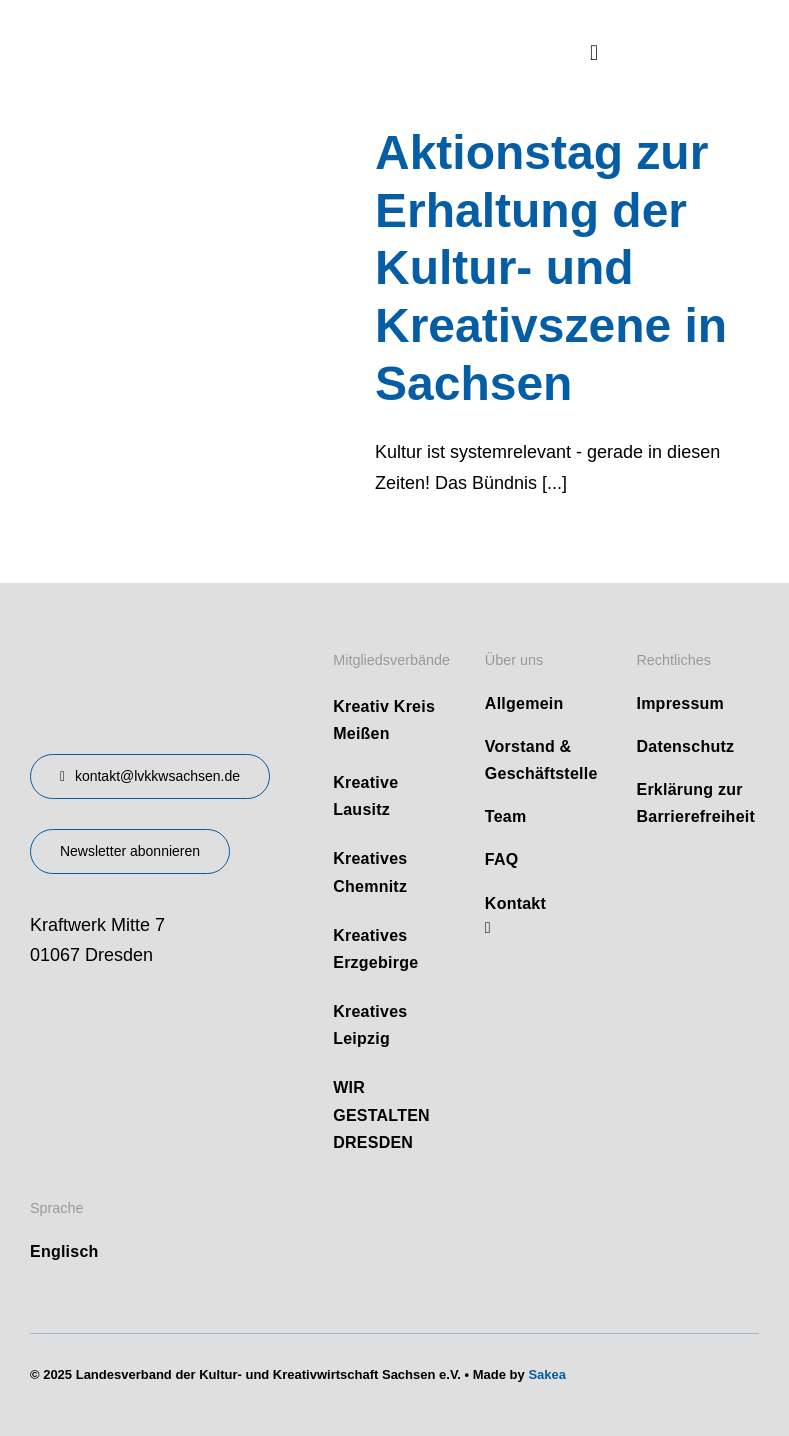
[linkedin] (488, 928)
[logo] (180, 29)
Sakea (547, 1374)
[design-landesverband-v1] (133, 642)
